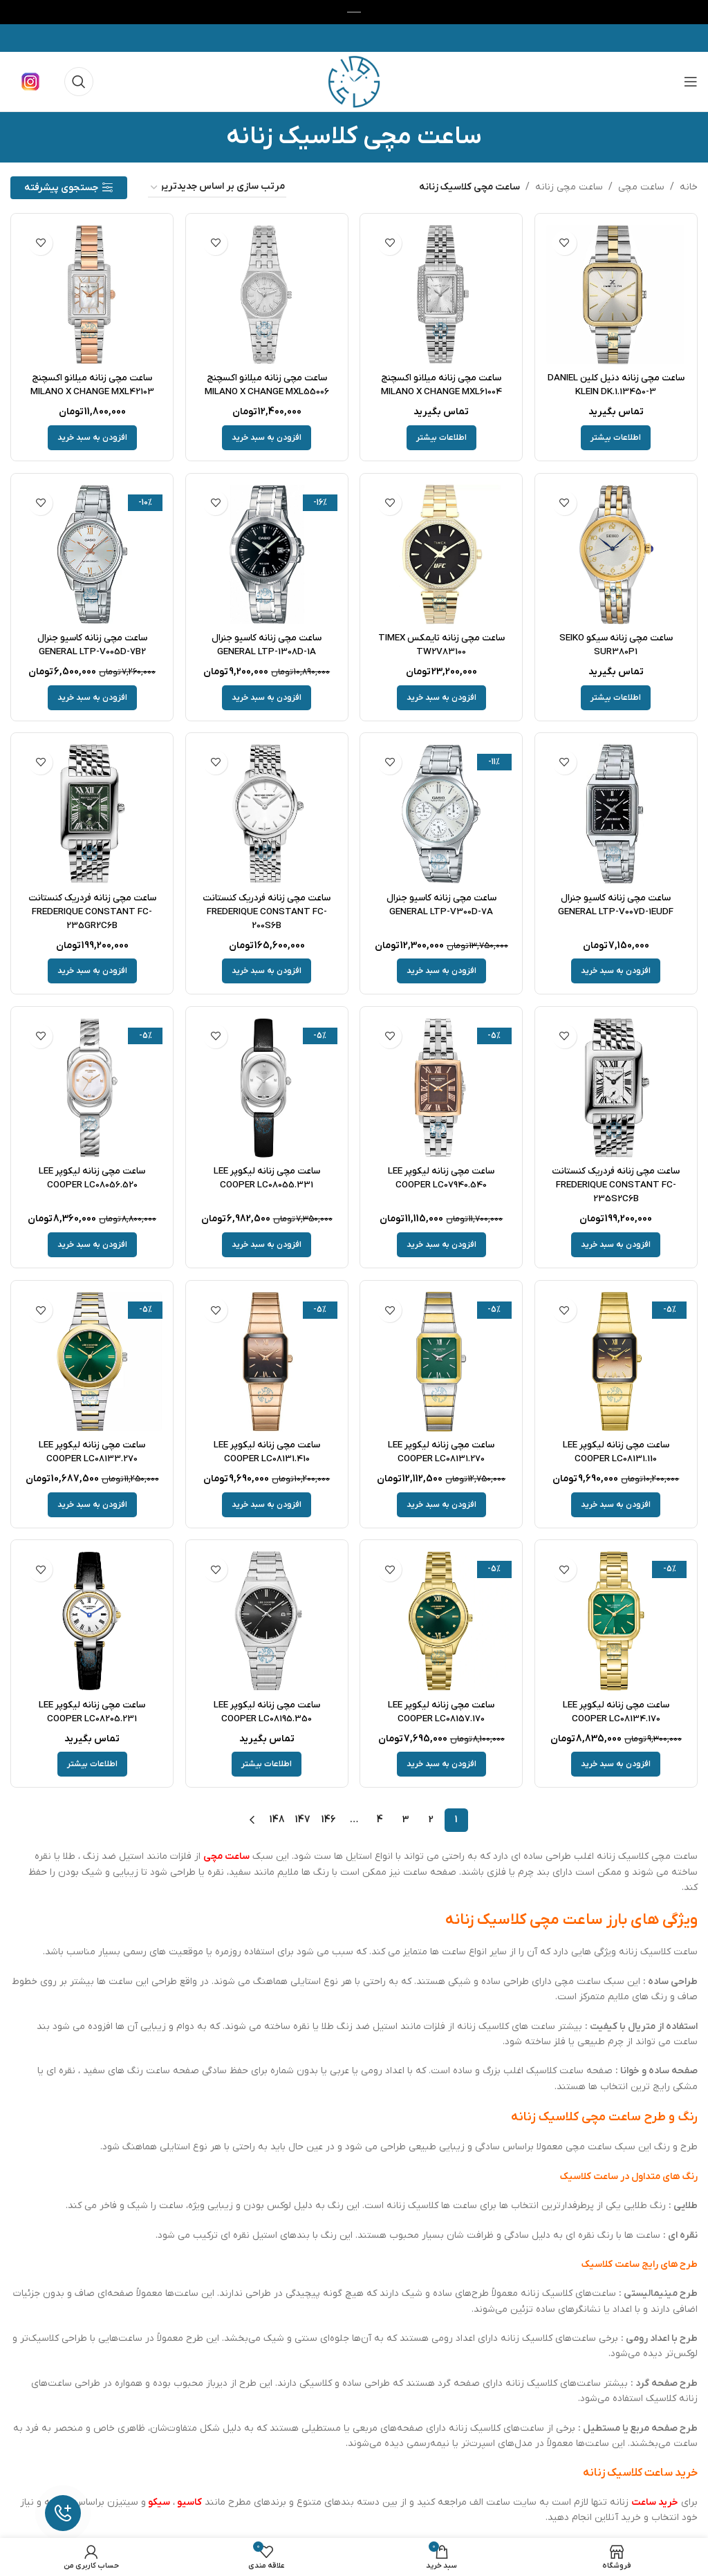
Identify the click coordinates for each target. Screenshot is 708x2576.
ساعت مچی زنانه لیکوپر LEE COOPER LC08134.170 (617, 1709)
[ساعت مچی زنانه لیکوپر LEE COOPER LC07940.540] (442, 1087)
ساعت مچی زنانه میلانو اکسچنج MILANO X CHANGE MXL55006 (266, 383)
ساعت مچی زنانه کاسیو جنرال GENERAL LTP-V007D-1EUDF (617, 903)
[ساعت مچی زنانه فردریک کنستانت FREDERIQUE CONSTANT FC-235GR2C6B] (91, 814)
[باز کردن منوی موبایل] (691, 81)
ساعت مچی (641, 187)
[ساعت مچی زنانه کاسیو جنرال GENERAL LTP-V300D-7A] (442, 814)
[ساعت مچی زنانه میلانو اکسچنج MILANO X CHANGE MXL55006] (267, 294)
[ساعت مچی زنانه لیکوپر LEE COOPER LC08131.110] (617, 1361)
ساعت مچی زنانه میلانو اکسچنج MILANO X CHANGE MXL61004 (441, 383)
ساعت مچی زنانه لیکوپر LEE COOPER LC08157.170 (441, 1709)
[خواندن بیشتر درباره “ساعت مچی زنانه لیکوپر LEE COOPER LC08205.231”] (91, 1762)
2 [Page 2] (431, 1817)
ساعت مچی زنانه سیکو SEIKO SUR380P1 (617, 643)
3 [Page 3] (405, 1817)
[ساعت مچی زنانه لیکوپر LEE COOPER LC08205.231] (91, 1621)
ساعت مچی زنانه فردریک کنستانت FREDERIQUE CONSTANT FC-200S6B (266, 910)
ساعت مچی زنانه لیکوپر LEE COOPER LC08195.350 (266, 1709)
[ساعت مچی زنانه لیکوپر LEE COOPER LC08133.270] (91, 1361)
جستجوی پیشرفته (61, 188)
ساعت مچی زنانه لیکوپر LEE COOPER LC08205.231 (91, 1709)
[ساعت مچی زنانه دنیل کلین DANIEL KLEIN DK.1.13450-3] (617, 294)
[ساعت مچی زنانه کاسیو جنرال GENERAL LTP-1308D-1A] (267, 554)
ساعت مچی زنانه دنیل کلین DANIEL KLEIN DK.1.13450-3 (616, 383)
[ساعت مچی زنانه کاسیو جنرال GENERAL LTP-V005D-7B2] (91, 554)
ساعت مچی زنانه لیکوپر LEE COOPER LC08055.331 (266, 1176)
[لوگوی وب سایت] (354, 81)
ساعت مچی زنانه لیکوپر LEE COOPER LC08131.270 (441, 1449)
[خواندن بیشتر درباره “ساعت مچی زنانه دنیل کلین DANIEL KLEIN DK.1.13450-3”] (617, 435)
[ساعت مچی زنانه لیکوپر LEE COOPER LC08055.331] (267, 1087)
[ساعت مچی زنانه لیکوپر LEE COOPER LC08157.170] (442, 1621)
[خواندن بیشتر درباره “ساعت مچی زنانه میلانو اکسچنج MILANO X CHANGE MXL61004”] (441, 435)
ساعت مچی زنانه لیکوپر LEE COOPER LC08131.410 (266, 1449)
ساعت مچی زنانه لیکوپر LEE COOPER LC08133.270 (91, 1449)
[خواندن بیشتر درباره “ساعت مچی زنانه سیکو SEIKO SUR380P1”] (617, 695)
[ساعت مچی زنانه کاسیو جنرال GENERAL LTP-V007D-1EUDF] (617, 814)
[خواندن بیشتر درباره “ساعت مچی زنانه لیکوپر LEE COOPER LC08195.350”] (266, 1762)
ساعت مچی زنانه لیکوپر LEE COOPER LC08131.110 (617, 1449)
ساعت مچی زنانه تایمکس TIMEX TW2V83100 (442, 643)
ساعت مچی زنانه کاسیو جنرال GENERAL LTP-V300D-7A (442, 903)
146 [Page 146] (329, 1817)
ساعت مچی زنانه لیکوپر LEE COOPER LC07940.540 (441, 1176)
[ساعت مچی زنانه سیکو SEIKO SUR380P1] (617, 554)
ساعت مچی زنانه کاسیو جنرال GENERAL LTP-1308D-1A (266, 643)
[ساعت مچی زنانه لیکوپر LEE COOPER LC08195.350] (267, 1621)
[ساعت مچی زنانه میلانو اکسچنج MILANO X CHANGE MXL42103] (91, 294)
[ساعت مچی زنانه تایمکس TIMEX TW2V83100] (442, 554)
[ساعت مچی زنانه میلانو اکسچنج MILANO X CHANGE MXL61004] (442, 294)
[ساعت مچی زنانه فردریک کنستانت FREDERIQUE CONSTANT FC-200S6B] (267, 814)
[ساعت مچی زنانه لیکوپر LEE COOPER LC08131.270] (442, 1361)
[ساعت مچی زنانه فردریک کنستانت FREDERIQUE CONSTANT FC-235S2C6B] (617, 1087)
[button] (266, 435)
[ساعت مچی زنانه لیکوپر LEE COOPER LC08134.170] (617, 1621)
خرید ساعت (654, 2500)
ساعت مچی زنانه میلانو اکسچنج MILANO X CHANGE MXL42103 (91, 383)
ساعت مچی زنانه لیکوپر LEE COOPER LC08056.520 (91, 1176)
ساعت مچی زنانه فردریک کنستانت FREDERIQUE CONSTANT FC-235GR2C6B (91, 910)
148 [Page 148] (277, 1817)
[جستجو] (78, 81)
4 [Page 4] (380, 1817)
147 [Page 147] (302, 1817)
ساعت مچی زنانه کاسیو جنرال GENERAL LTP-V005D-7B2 (91, 643)
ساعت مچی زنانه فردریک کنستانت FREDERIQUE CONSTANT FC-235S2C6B (617, 1183)
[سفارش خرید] (217, 188)
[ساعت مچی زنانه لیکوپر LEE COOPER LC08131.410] (267, 1361)
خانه (689, 187)
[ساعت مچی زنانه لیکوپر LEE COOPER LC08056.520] (91, 1087)
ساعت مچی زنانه (569, 187)
